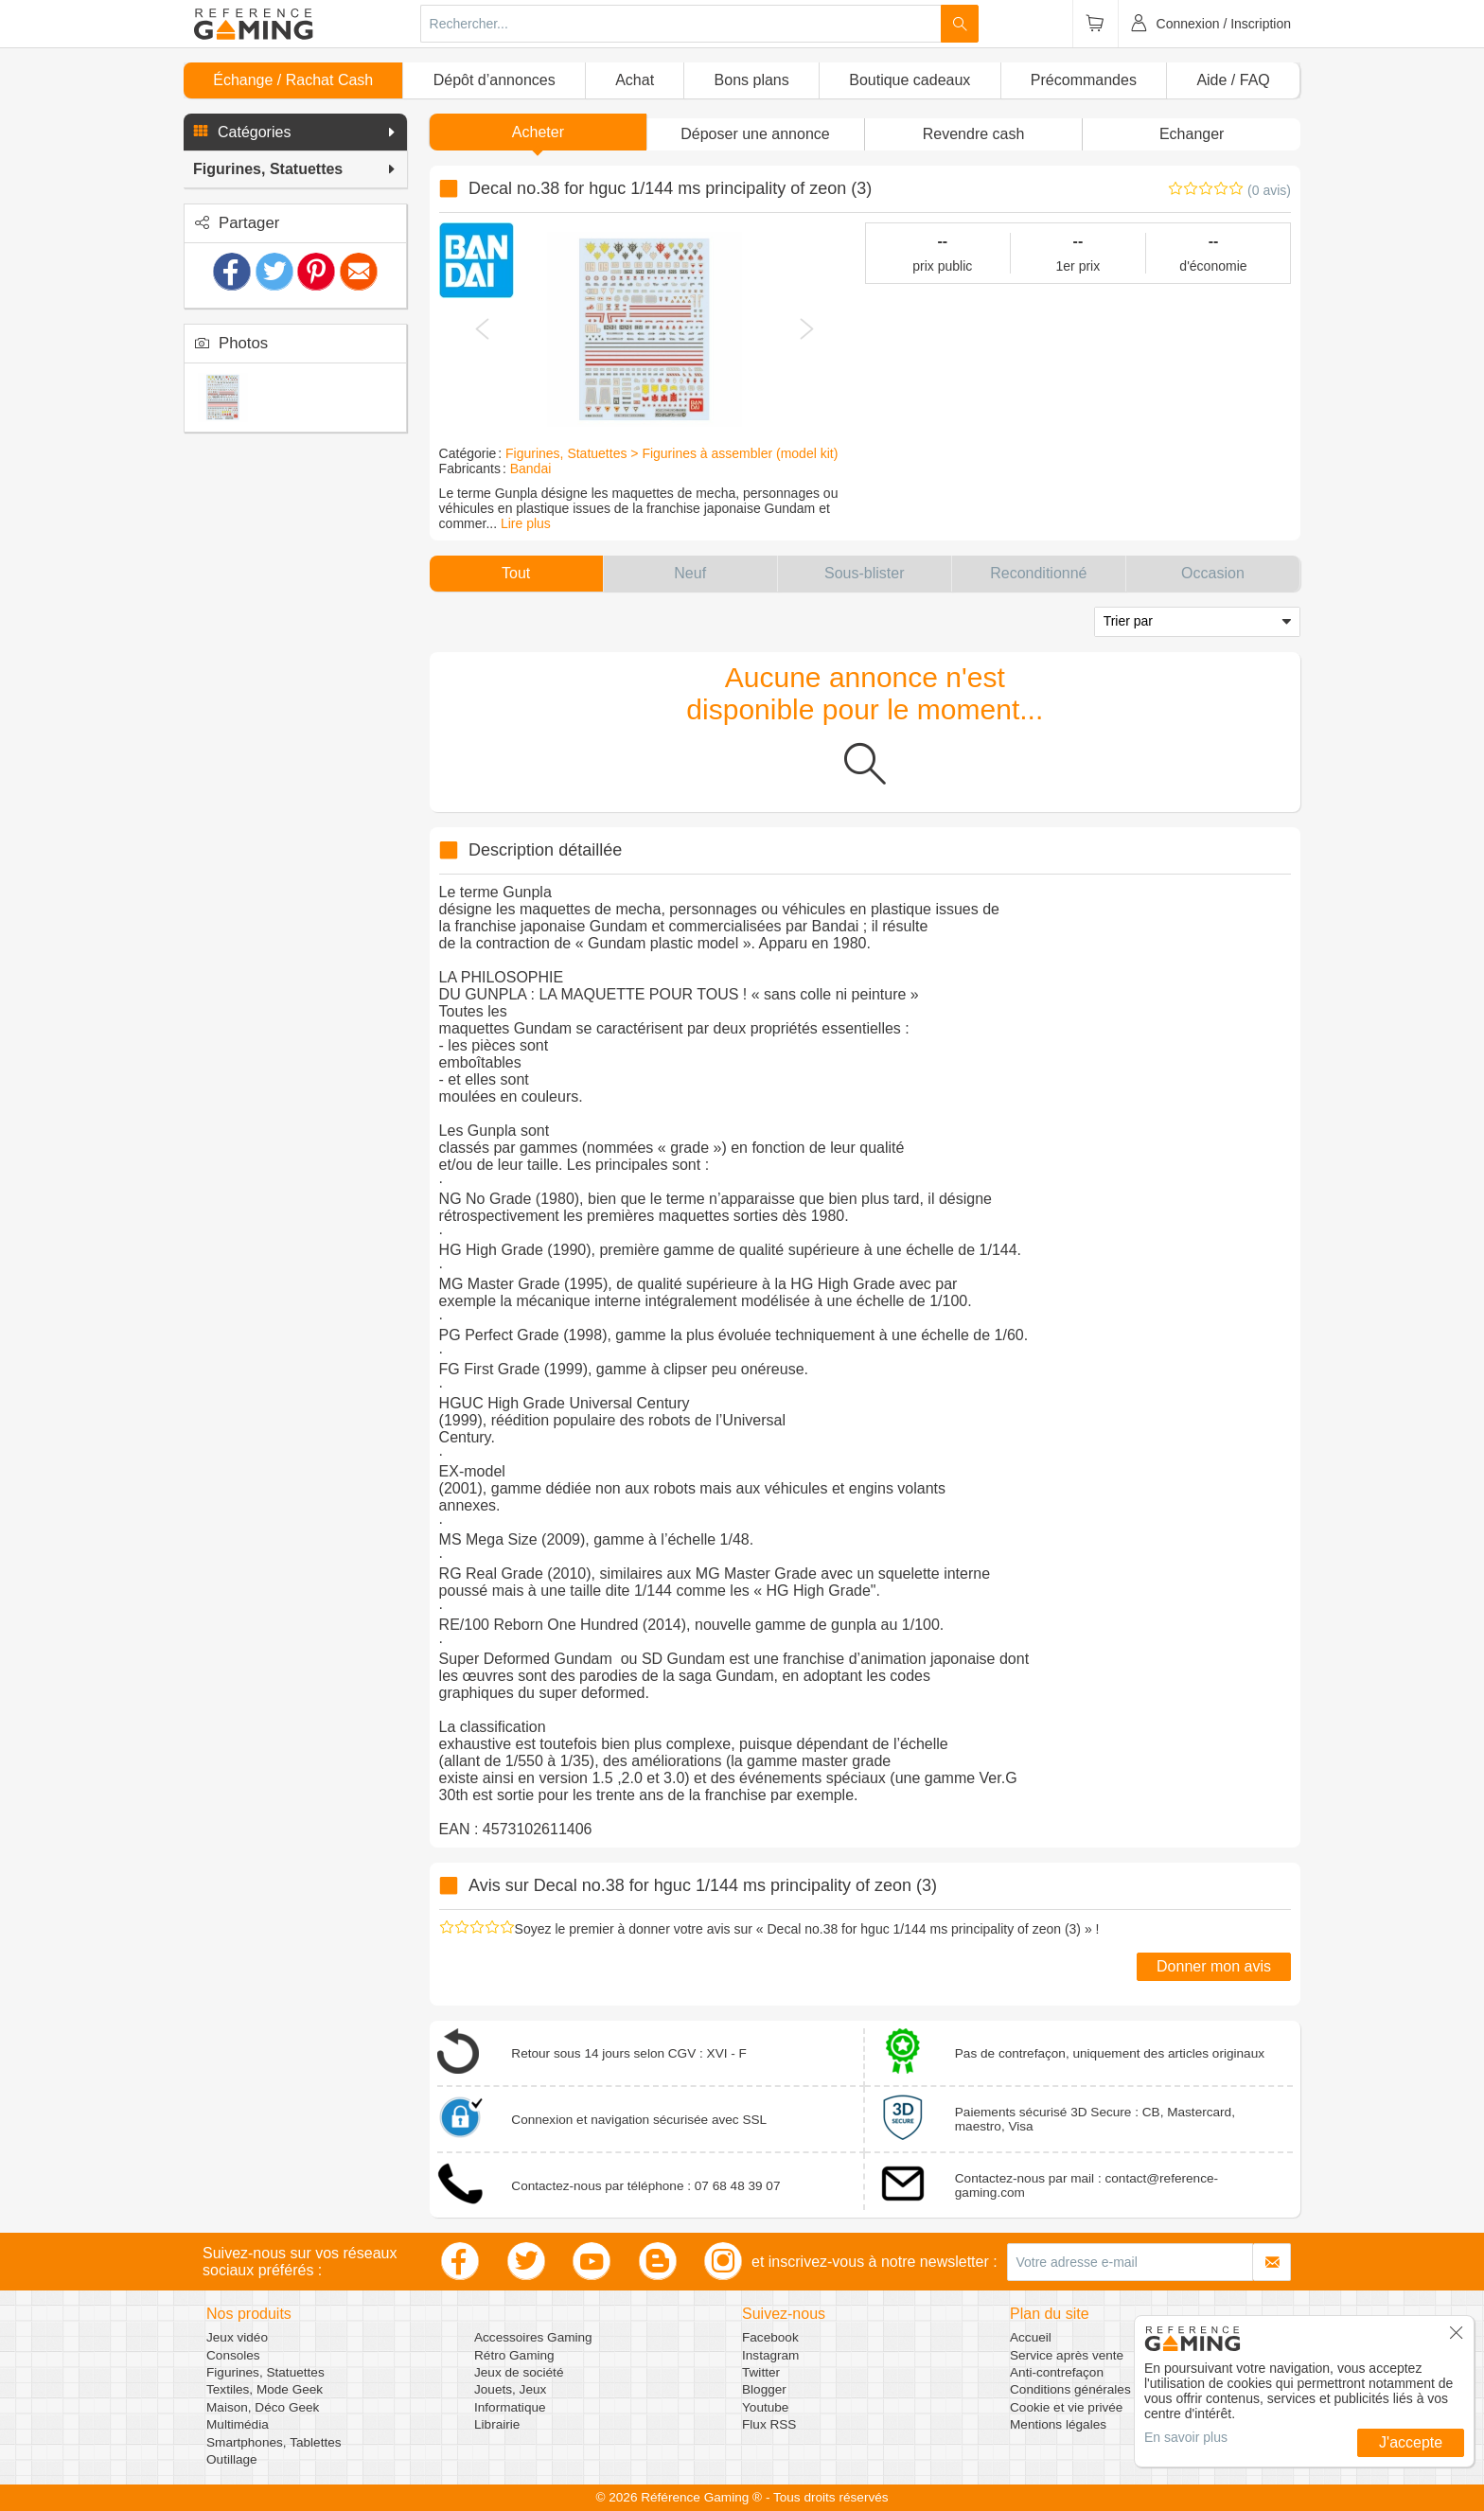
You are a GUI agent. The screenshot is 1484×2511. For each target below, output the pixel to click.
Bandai (531, 468)
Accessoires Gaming (533, 2337)
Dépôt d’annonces (494, 80)
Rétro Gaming (514, 2355)
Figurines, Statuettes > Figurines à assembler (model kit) (671, 453)
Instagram (770, 2355)
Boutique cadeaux (909, 80)
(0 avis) (1269, 190)
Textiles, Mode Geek (264, 2389)
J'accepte (1410, 2442)
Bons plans (752, 80)
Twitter (761, 2372)
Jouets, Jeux (510, 2389)
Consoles (233, 2355)
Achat (634, 80)
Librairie (497, 2424)
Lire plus (526, 523)
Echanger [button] (1192, 134)
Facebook (770, 2337)
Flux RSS (769, 2424)
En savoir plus (1186, 2437)
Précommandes (1084, 80)
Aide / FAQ (1232, 80)
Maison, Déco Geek (262, 2407)
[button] (295, 132)
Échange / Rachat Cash (293, 80)
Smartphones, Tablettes (274, 2442)
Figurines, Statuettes (265, 2372)
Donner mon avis (1214, 1966)
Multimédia (237, 2424)
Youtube (765, 2407)
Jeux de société (518, 2372)
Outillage (231, 2459)
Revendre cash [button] (974, 134)
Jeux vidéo (237, 2337)
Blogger (764, 2389)
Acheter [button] (538, 132)
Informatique (510, 2407)
